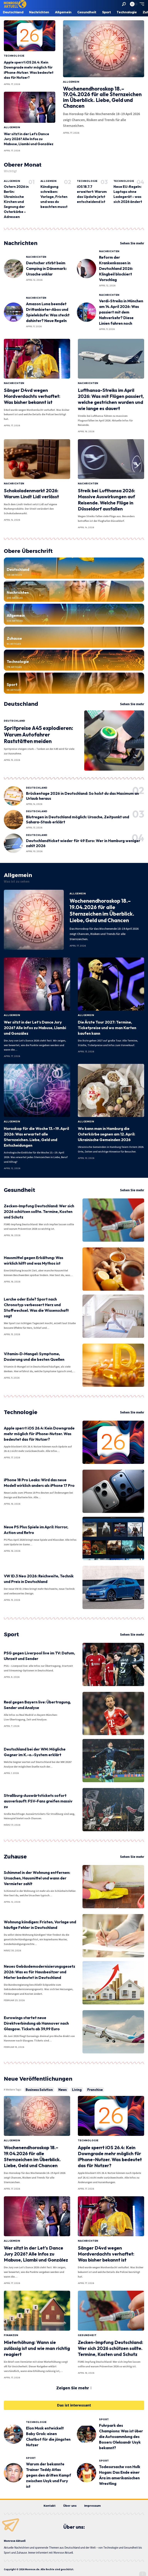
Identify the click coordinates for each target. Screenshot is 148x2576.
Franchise (95, 2090)
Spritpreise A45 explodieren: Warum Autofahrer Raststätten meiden (38, 734)
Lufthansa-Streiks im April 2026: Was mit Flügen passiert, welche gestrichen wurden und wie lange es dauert (111, 399)
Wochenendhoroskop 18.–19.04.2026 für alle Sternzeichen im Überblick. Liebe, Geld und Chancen (102, 97)
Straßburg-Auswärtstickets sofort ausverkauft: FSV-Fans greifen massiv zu (38, 1801)
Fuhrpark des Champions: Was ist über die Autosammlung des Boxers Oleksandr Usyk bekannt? (121, 2436)
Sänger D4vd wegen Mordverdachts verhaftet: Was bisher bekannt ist (32, 396)
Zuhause (14, 638)
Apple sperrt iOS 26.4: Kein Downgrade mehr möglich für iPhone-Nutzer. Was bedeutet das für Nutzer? (39, 1434)
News (62, 2090)
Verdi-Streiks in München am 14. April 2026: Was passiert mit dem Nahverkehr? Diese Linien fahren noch (121, 312)
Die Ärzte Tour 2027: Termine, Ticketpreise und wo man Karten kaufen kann (107, 1028)
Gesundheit (19, 1190)
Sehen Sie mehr (132, 243)
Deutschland (18, 569)
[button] (124, 4)
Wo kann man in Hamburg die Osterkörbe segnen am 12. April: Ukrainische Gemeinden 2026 (106, 1134)
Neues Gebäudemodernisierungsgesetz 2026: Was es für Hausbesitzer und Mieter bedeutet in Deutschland (39, 1972)
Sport (12, 684)
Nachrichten (20, 243)
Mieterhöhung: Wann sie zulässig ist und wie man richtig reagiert (37, 2348)
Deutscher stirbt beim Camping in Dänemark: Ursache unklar (46, 268)
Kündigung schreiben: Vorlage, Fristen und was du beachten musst (53, 196)
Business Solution (39, 2090)
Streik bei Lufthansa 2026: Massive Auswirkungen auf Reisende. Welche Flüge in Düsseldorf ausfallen (106, 500)
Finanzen (11, 2335)
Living (77, 2090)
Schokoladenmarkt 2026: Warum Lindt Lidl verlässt (31, 493)
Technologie (14, 55)
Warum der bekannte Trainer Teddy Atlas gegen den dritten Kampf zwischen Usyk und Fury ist (48, 2475)
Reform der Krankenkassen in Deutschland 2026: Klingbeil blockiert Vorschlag (116, 268)
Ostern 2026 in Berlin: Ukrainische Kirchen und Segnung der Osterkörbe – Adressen (16, 201)
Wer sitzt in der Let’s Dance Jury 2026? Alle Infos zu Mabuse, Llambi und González (28, 139)
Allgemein (12, 127)
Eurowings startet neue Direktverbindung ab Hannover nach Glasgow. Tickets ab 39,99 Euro (36, 2023)
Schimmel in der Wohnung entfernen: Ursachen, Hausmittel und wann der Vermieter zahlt (37, 1878)
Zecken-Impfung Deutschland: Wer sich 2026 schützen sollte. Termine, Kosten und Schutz (39, 1211)
